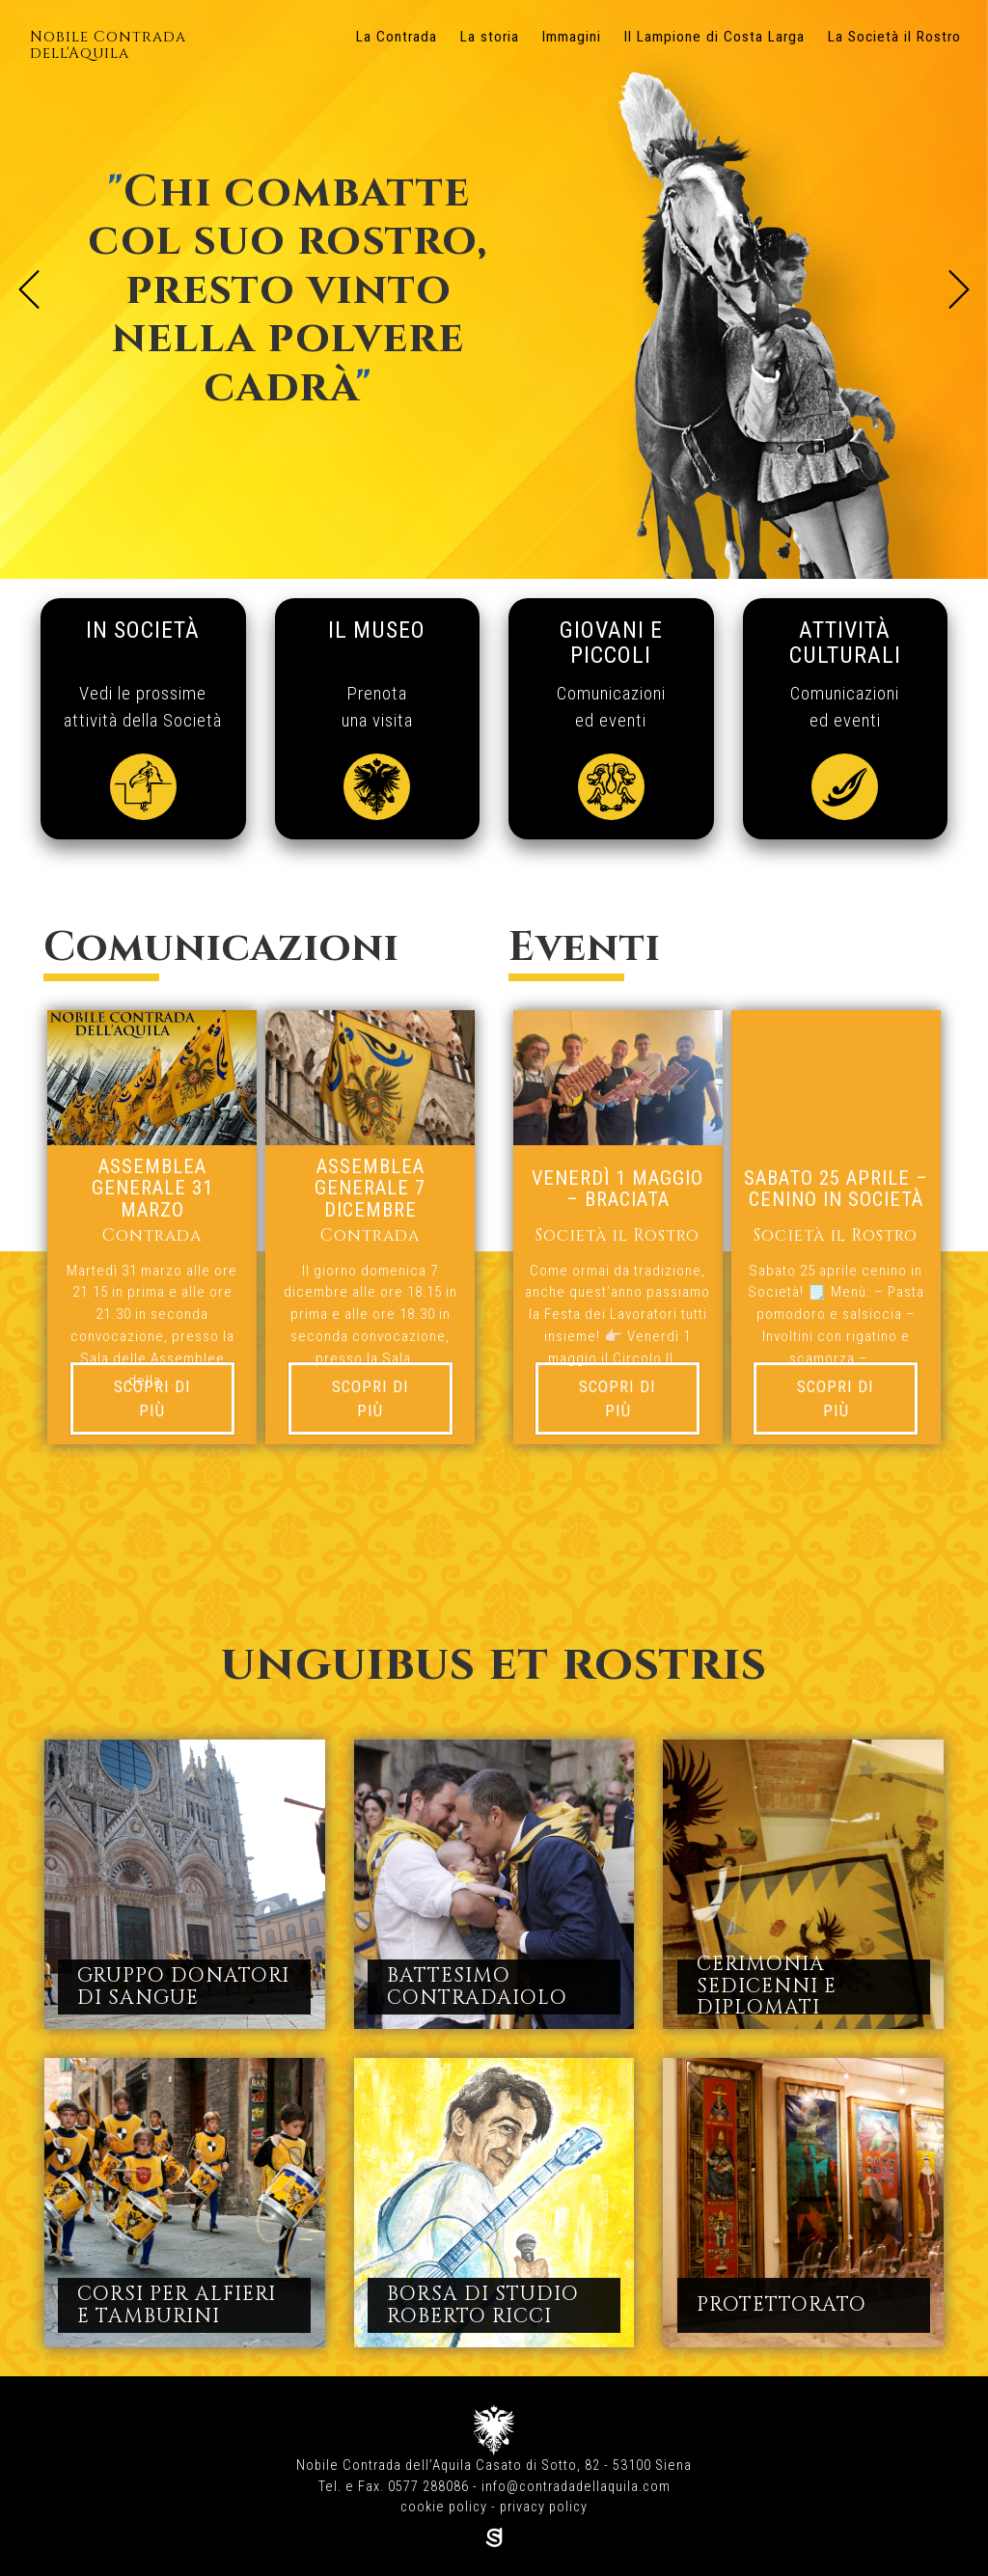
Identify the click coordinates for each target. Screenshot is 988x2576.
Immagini (571, 36)
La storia (489, 36)
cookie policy (443, 2507)
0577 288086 (428, 2487)
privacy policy (544, 2507)
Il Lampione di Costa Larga (714, 36)
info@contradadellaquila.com (576, 2487)
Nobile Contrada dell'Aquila (108, 46)
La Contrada (396, 36)
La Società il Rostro (894, 36)
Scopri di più (152, 1398)
